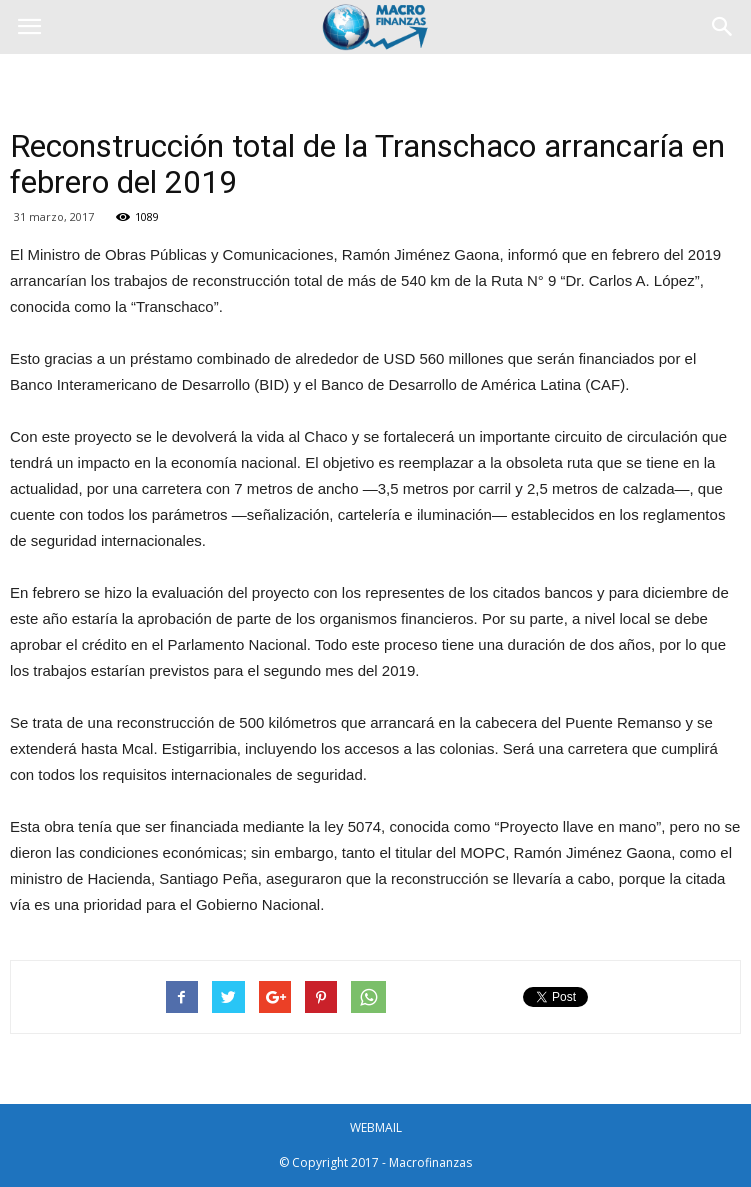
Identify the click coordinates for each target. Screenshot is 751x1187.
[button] (723, 27)
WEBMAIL (376, 1127)
